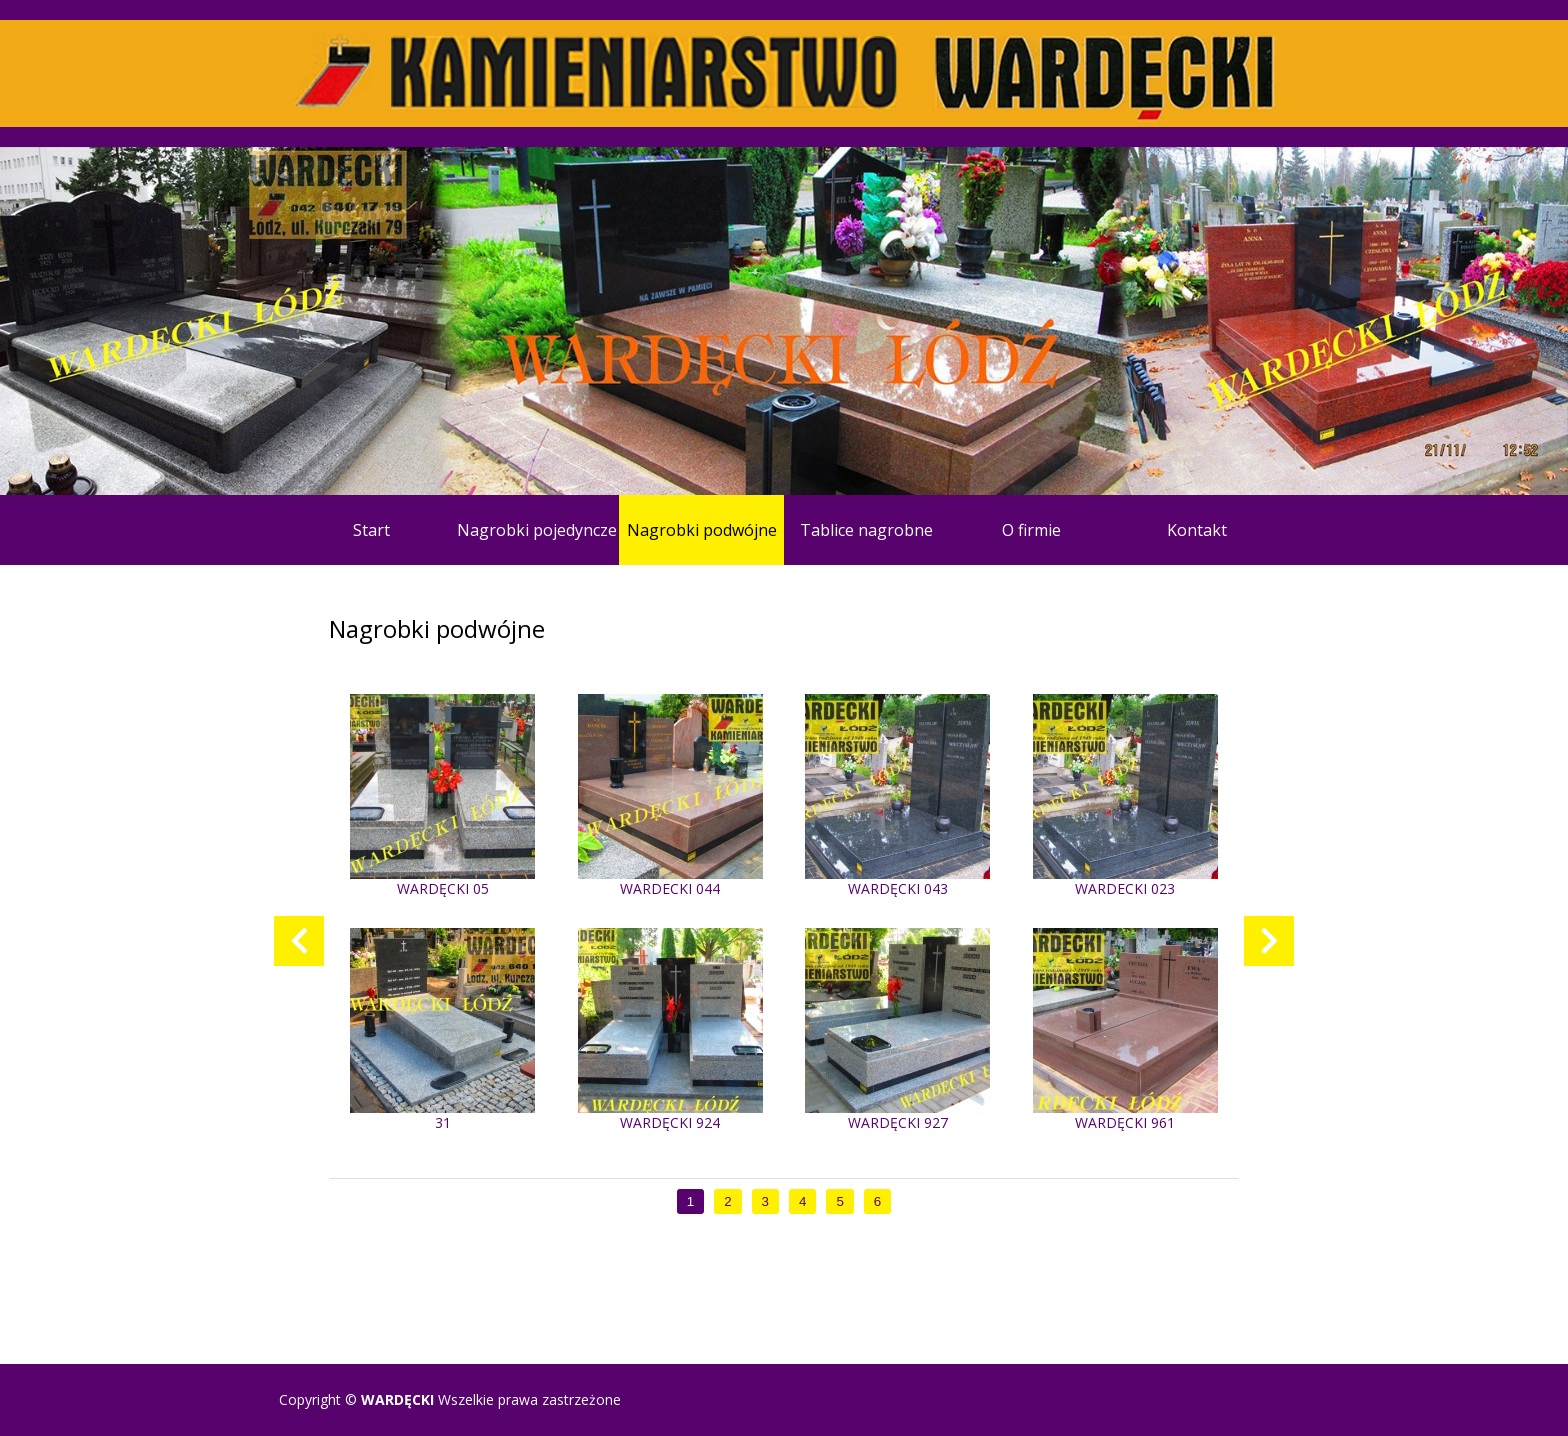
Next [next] (1269, 951)
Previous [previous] (299, 951)
